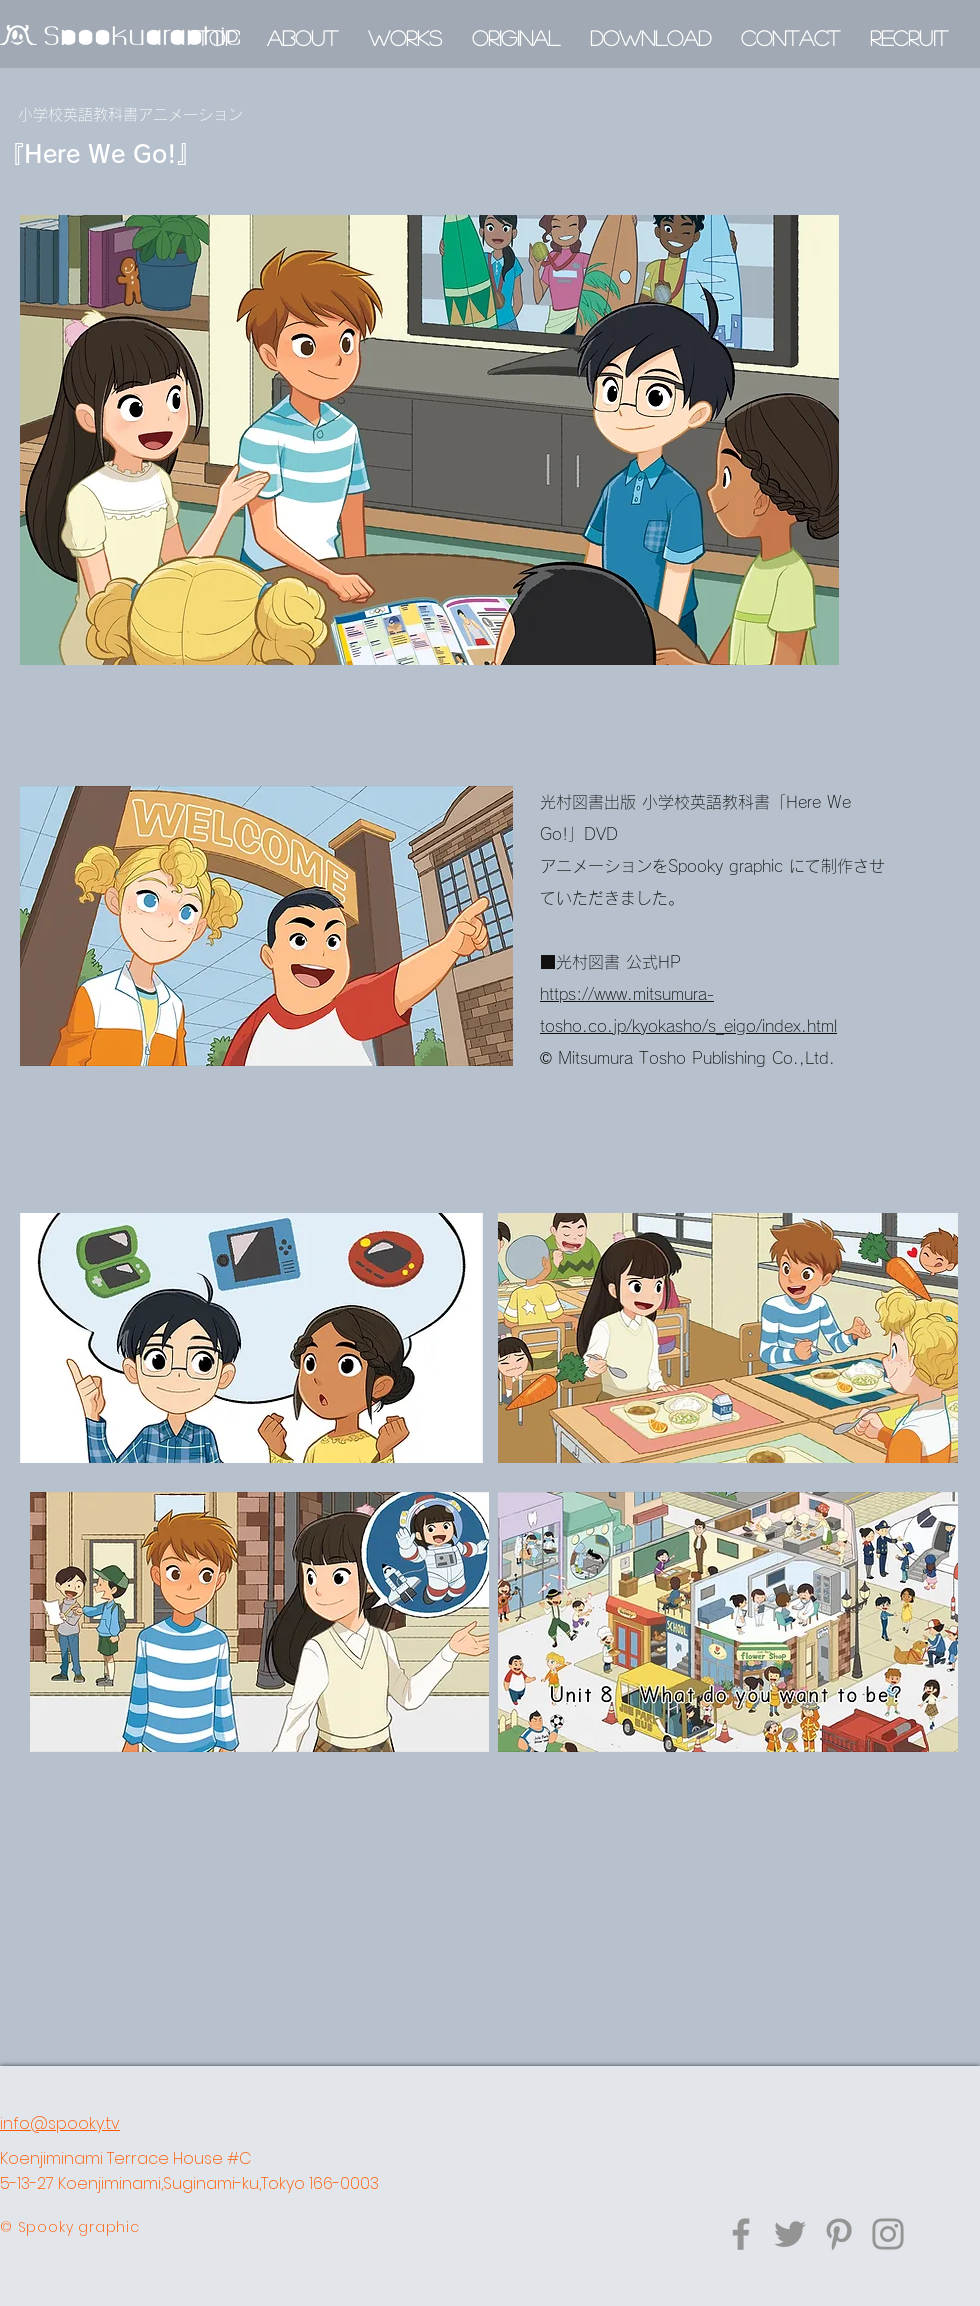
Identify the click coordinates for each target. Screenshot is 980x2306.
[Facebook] (741, 2234)
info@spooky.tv (60, 2123)
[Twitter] (790, 2234)
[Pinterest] (839, 2234)
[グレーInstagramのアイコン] (888, 2234)
